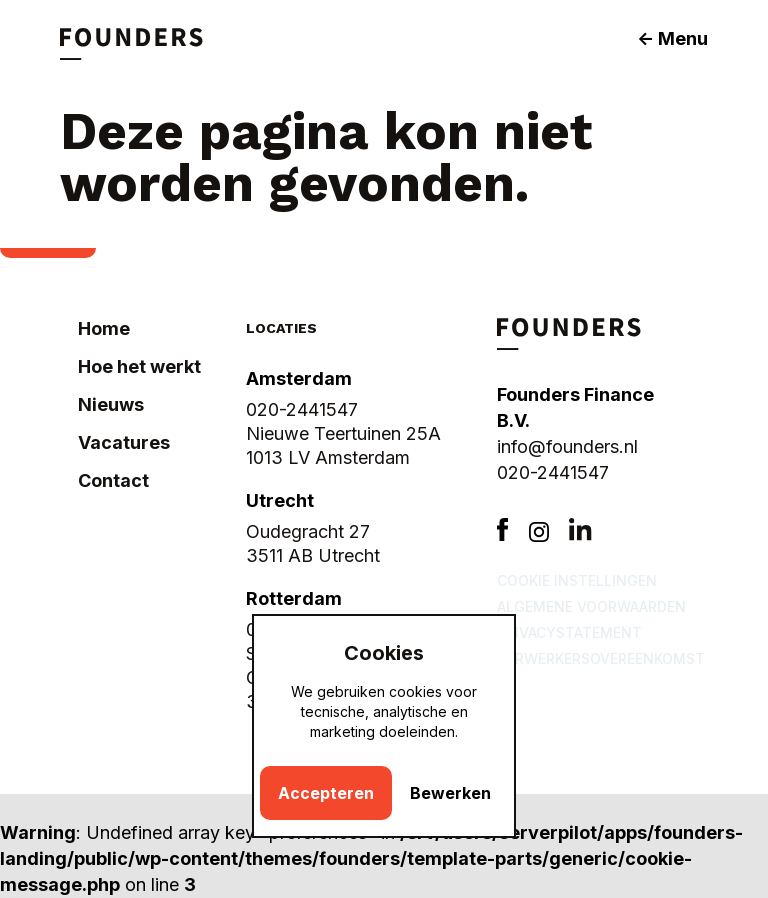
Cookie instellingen (577, 580)
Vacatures (124, 442)
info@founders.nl (567, 446)
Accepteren (326, 793)
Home (104, 328)
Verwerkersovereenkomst (601, 658)
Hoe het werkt (139, 366)
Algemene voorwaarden (591, 606)
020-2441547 (553, 472)
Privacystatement (569, 632)
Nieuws (111, 404)
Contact (113, 480)
